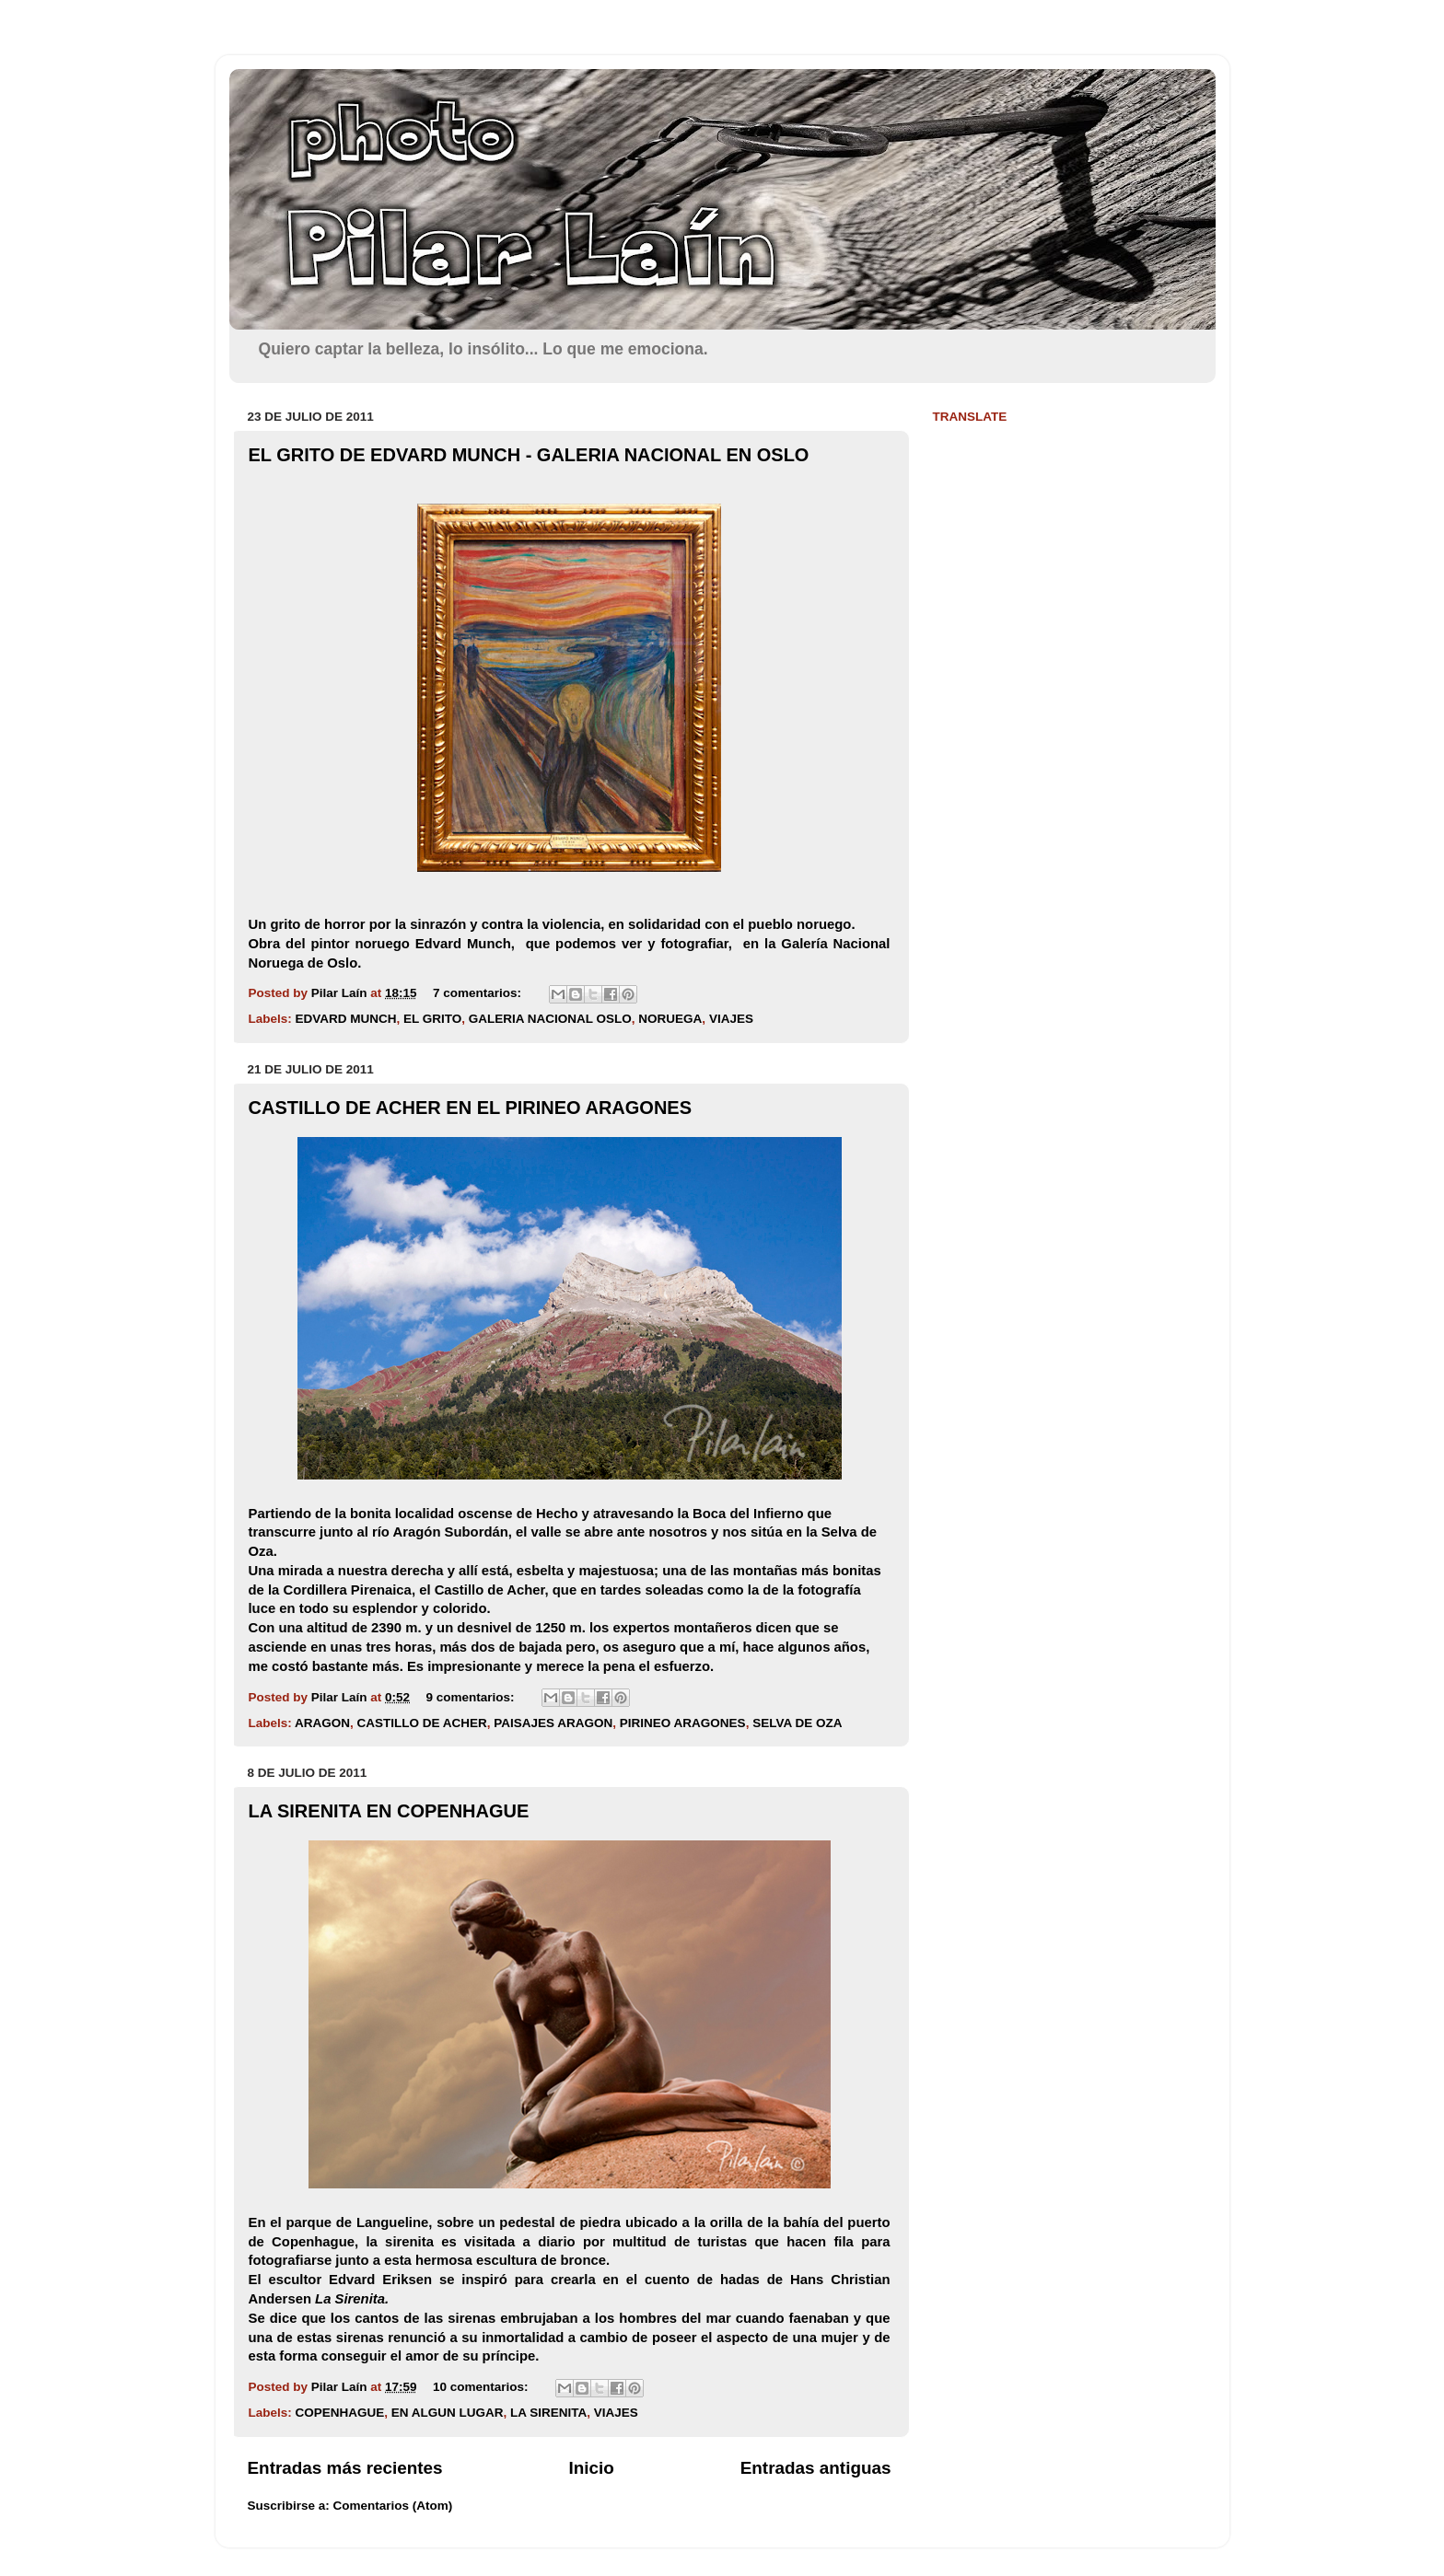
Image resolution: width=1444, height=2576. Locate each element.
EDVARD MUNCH (346, 1019)
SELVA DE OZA (797, 1723)
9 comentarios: (471, 1697)
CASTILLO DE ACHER (422, 1723)
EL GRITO (432, 1019)
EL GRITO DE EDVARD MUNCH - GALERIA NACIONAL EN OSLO (529, 455)
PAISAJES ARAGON (553, 1723)
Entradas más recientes (345, 2467)
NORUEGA (670, 1019)
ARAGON (322, 1723)
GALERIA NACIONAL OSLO (550, 1019)
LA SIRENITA (548, 2412)
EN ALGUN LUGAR (447, 2412)
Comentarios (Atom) (393, 2505)
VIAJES (731, 1019)
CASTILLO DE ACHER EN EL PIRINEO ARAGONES (471, 1107)
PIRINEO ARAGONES (683, 1723)
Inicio (591, 2467)
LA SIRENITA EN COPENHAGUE (389, 1811)
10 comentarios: (482, 2387)
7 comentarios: (479, 993)
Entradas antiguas (815, 2467)
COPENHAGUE (340, 2412)
